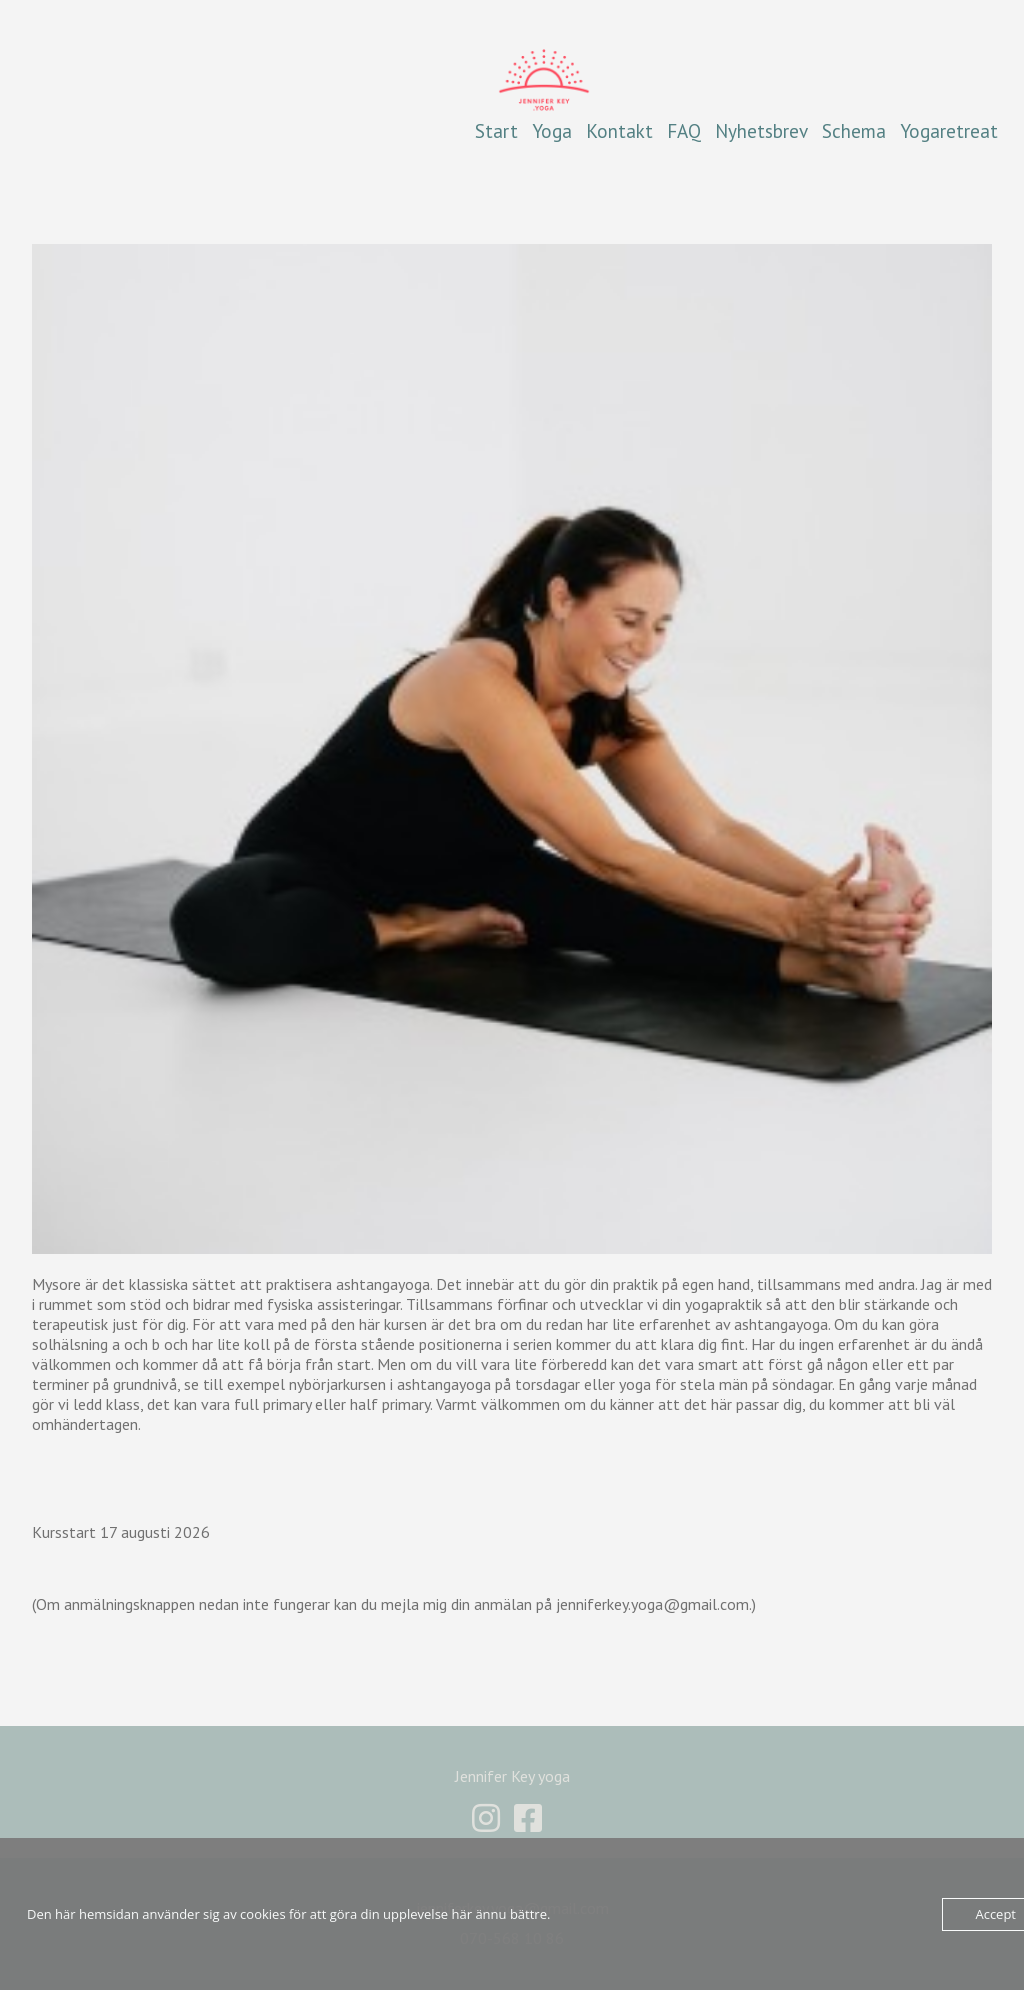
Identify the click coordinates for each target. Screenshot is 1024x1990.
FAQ (684, 130)
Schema (854, 130)
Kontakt (619, 130)
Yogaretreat (949, 130)
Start (496, 130)
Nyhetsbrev (761, 130)
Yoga (552, 130)
